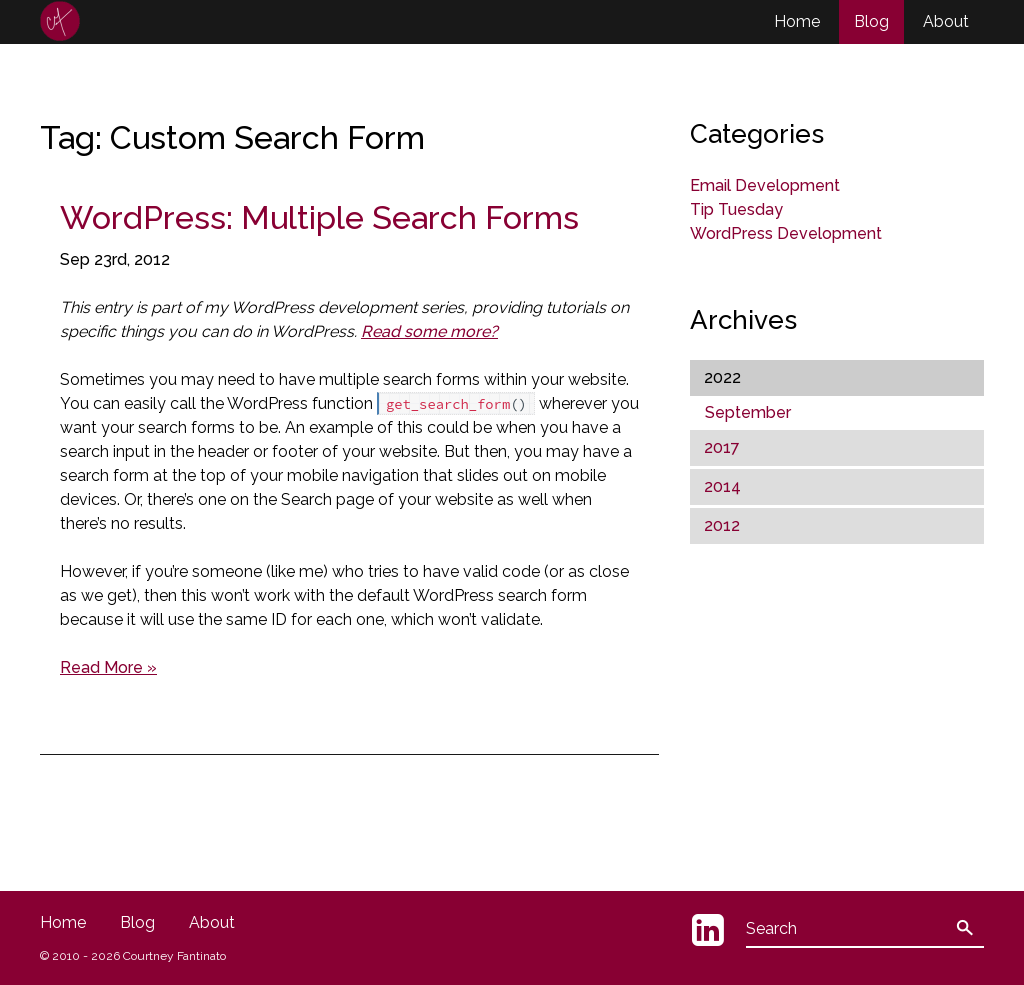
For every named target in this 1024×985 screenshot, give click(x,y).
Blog (871, 21)
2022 (722, 377)
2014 (722, 486)
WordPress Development (786, 233)
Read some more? (429, 331)
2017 (722, 447)
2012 (722, 525)
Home (797, 21)
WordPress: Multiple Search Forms (319, 217)
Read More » (108, 667)
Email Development (765, 185)
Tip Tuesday (736, 209)
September (748, 412)
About (946, 21)
